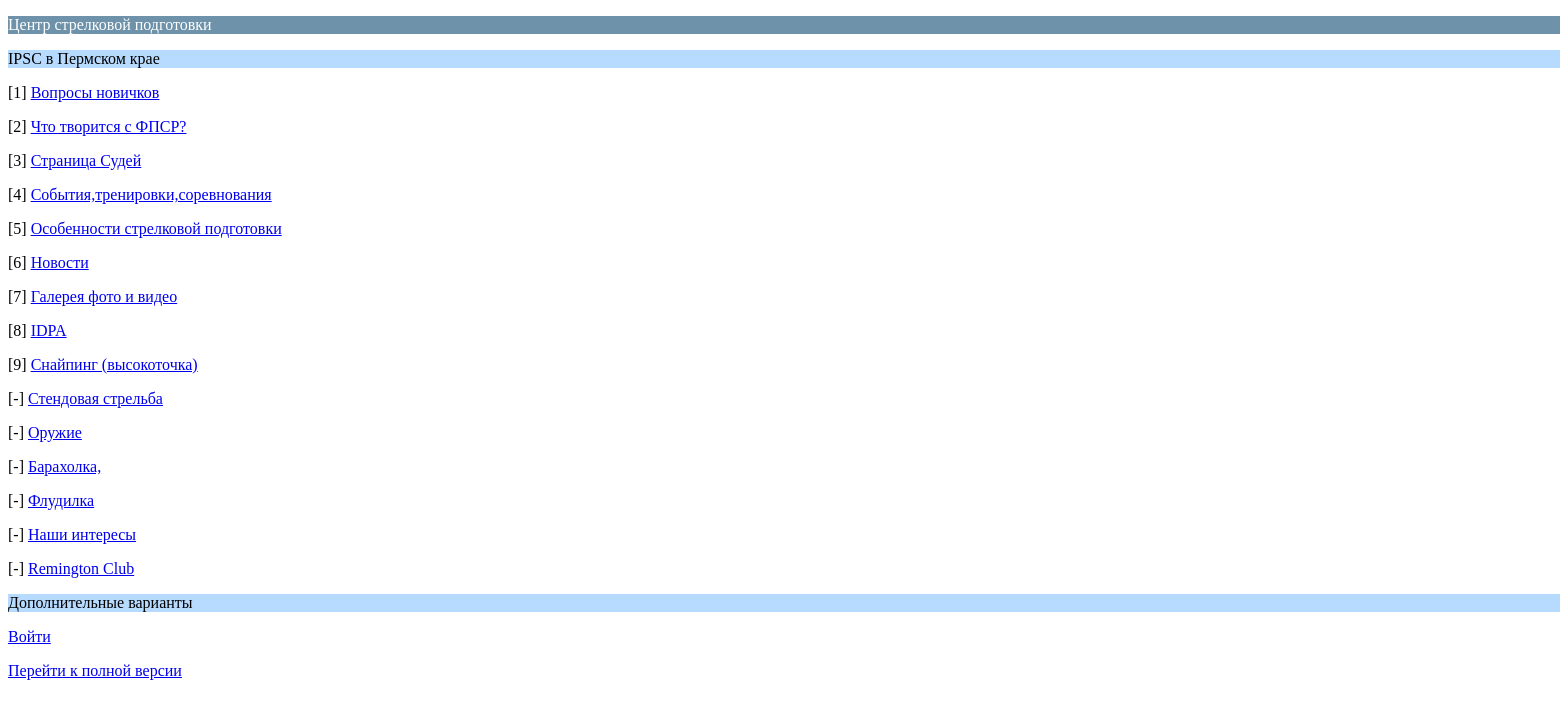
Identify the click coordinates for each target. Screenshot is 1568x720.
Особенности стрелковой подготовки (156, 228)
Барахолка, (64, 466)
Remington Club (81, 568)
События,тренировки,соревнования (151, 194)
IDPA (49, 330)
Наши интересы (82, 534)
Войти (29, 636)
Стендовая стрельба (95, 398)
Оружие (55, 432)
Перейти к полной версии (95, 670)
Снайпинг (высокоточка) (114, 364)
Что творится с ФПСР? (109, 126)
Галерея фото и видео (104, 296)
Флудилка (61, 500)
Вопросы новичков (95, 92)
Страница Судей (86, 160)
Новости (60, 262)
